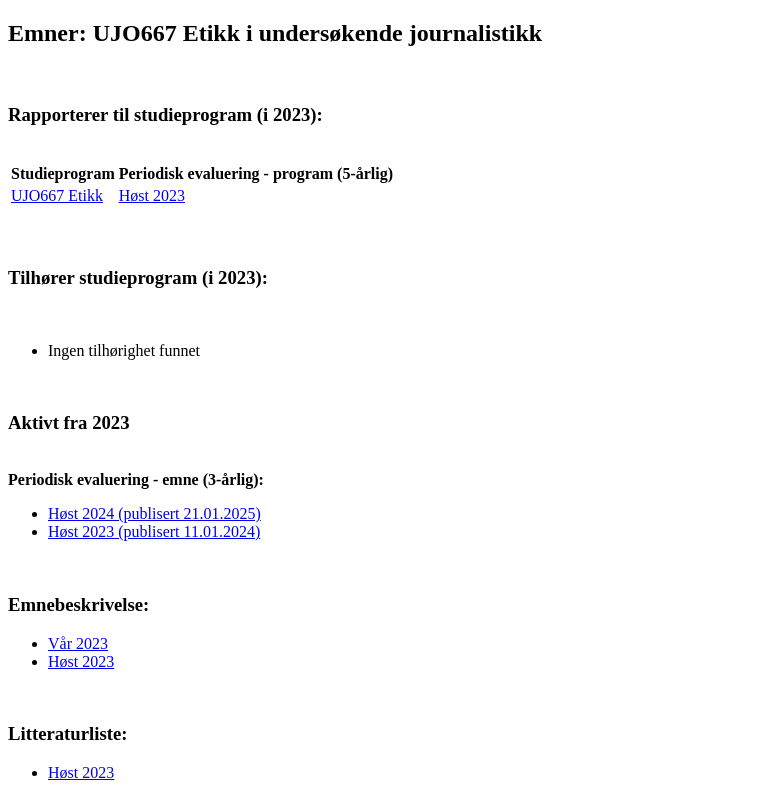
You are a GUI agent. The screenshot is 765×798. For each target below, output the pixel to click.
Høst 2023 (152, 195)
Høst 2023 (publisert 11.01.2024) (154, 531)
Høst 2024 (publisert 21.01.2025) (154, 513)
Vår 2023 (78, 643)
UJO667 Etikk (57, 195)
